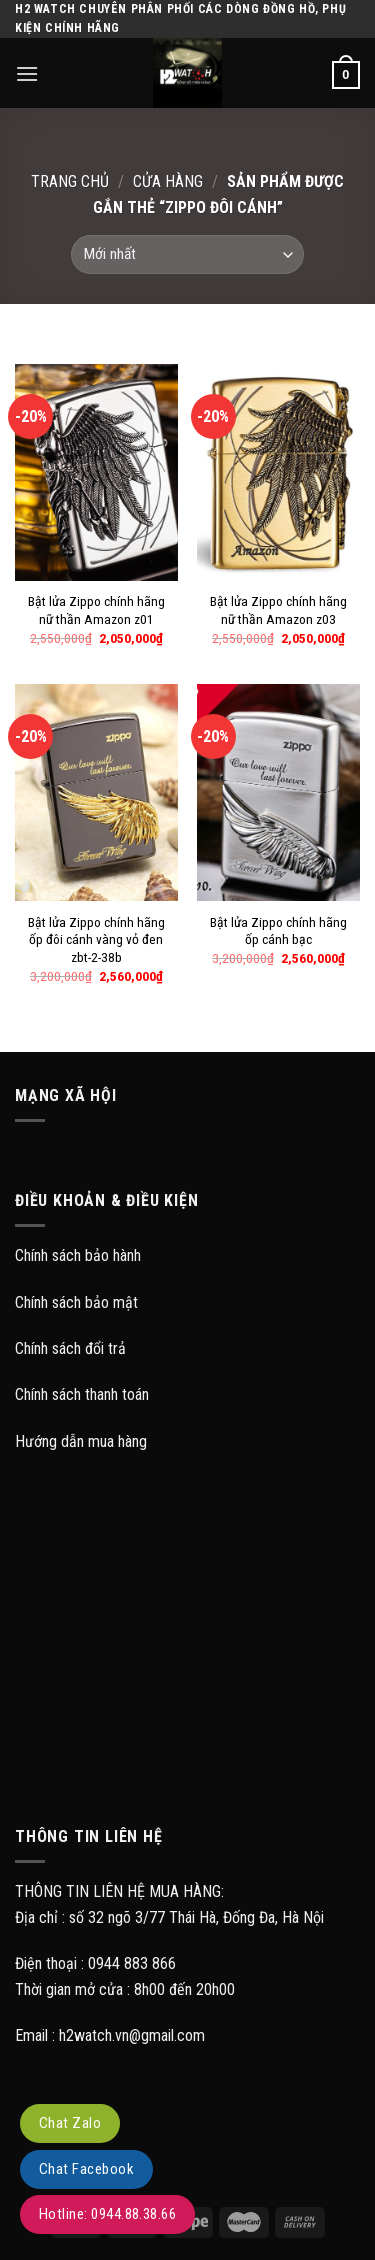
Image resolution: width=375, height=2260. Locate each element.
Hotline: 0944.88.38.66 (107, 2214)
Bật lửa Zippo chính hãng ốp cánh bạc (278, 931)
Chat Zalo (70, 2123)
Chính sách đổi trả (70, 1348)
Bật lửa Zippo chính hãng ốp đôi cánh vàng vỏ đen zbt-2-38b (96, 939)
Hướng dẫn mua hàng (81, 1441)
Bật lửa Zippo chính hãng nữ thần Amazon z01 (96, 610)
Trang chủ (70, 181)
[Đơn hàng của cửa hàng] (187, 254)
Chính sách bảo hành (78, 1255)
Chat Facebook (86, 2169)
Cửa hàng (168, 181)
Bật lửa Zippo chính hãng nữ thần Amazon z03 (278, 610)
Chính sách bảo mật (76, 1302)
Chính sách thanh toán (82, 1394)
